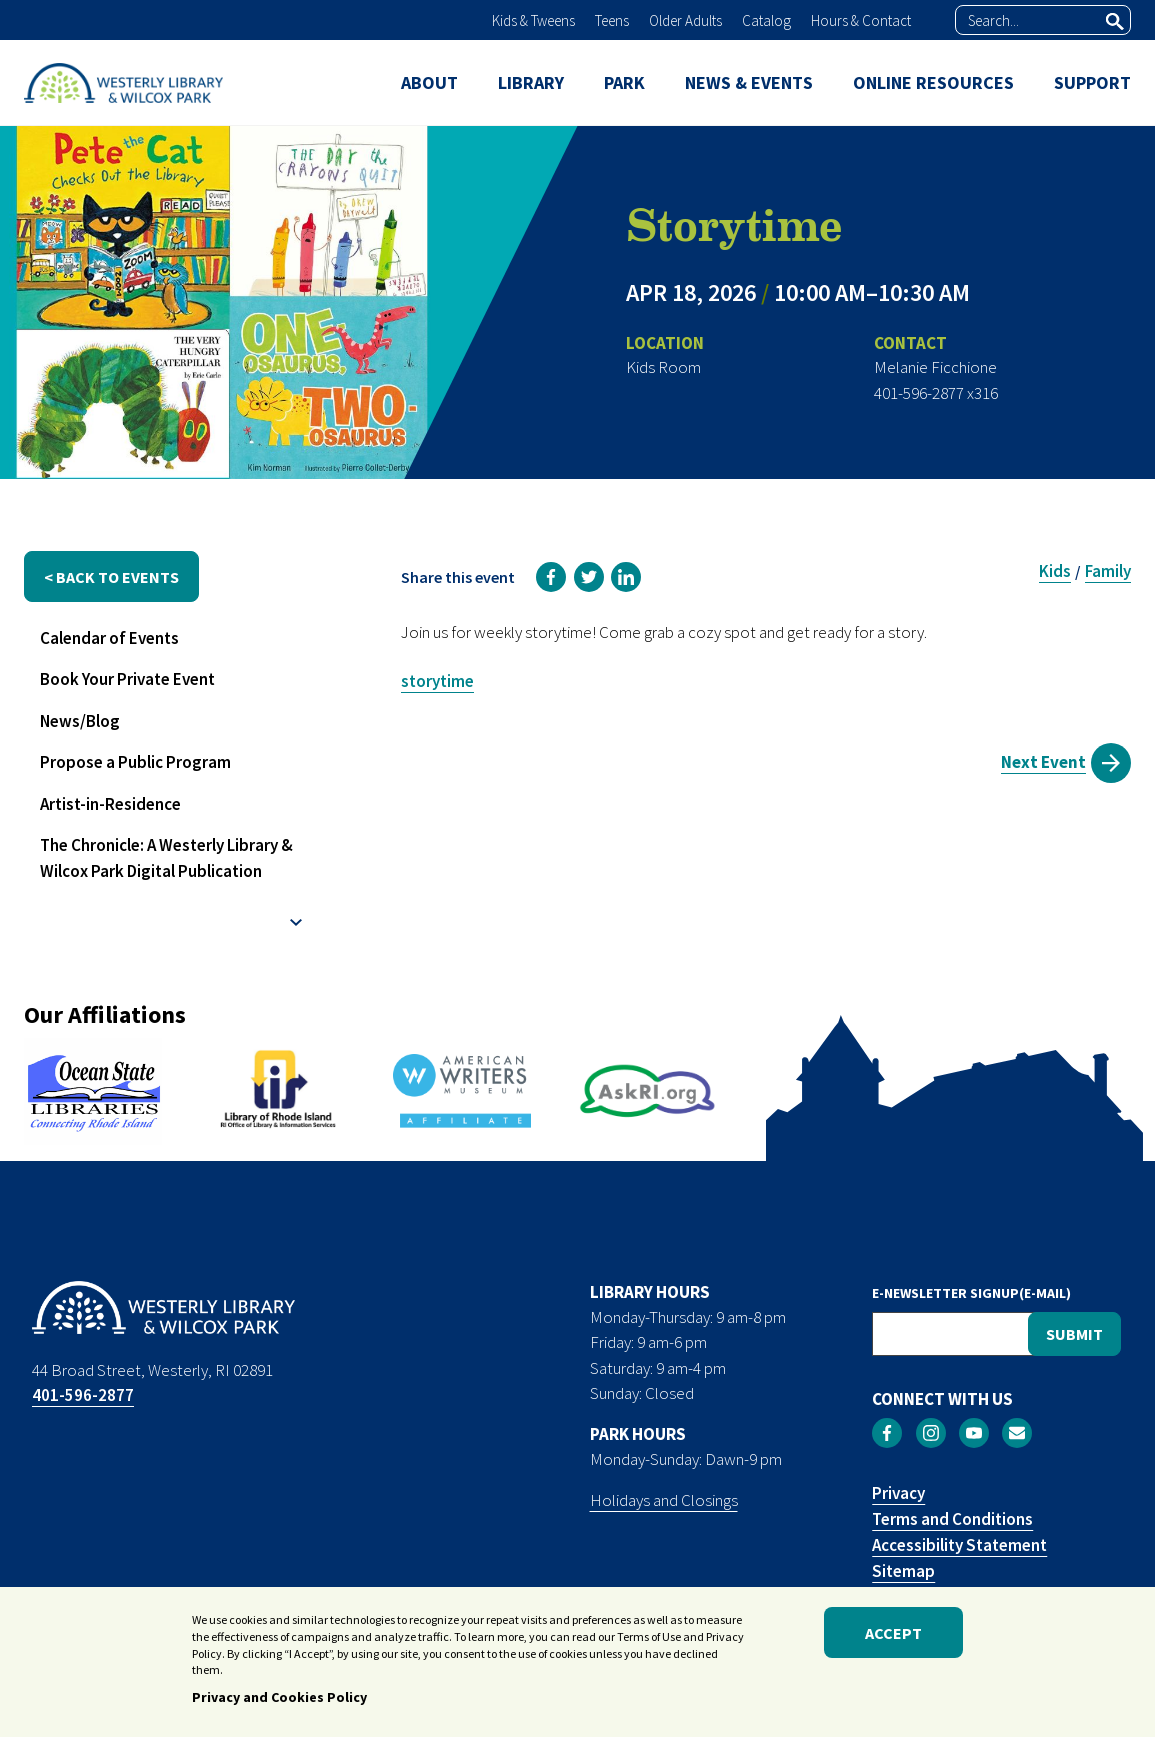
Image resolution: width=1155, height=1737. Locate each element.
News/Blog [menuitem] (80, 721)
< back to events (111, 577)
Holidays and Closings (664, 1500)
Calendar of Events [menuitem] (109, 638)
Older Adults (685, 20)
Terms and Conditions (952, 1519)
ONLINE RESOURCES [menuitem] (933, 82)
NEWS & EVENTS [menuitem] (749, 82)
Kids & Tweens (533, 20)
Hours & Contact (861, 20)
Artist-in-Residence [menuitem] (110, 804)
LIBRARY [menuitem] (531, 82)
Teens (612, 20)
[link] (551, 577)
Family (1108, 571)
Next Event (1043, 762)
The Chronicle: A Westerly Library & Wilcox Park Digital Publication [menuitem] (166, 858)
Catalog (766, 20)
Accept (893, 1637)
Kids (1055, 571)
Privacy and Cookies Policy (279, 1702)
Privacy (898, 1493)
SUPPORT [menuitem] (1092, 82)
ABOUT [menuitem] (429, 82)
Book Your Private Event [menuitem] (127, 679)
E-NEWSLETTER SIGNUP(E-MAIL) (971, 1293)
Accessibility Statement (959, 1545)
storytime (437, 681)
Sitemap (903, 1571)
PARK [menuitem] (624, 82)
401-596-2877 (83, 1395)
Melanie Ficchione (935, 367)
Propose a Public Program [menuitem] (135, 762)
